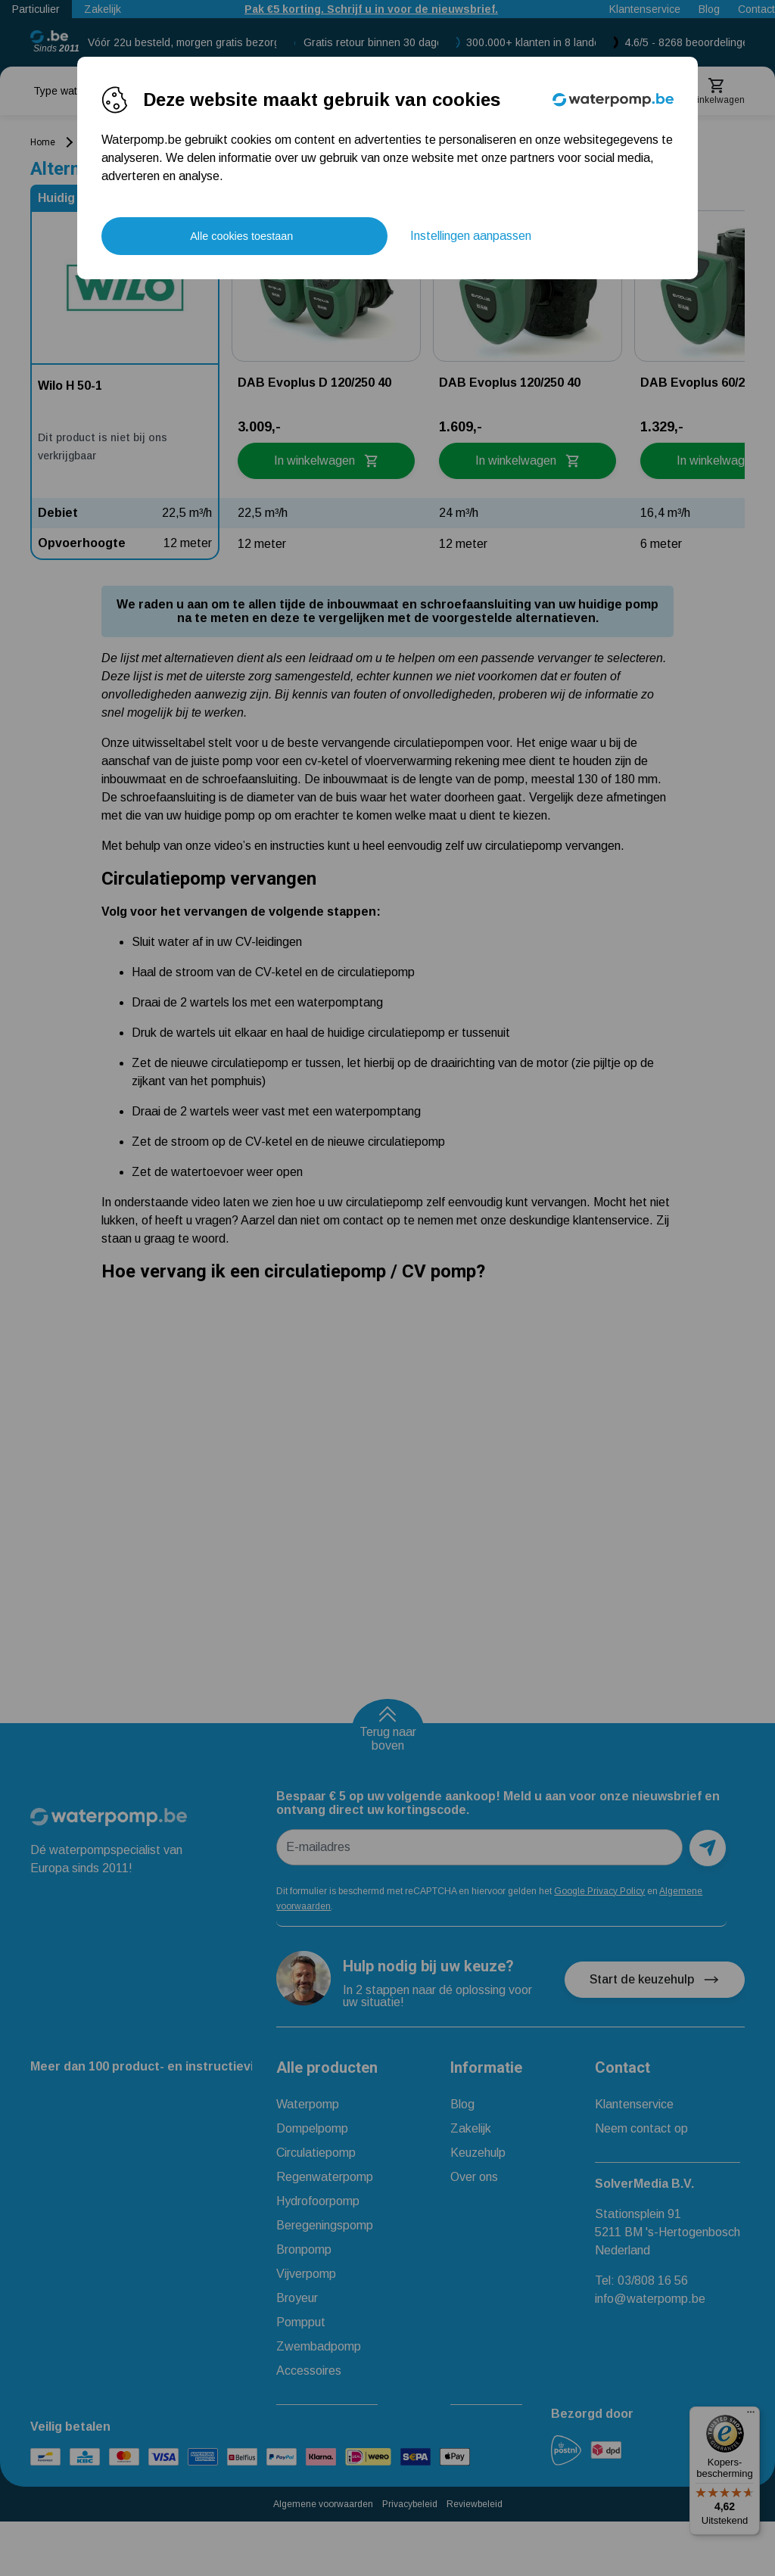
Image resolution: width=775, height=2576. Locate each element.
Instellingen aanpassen (470, 235)
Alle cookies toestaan (241, 236)
